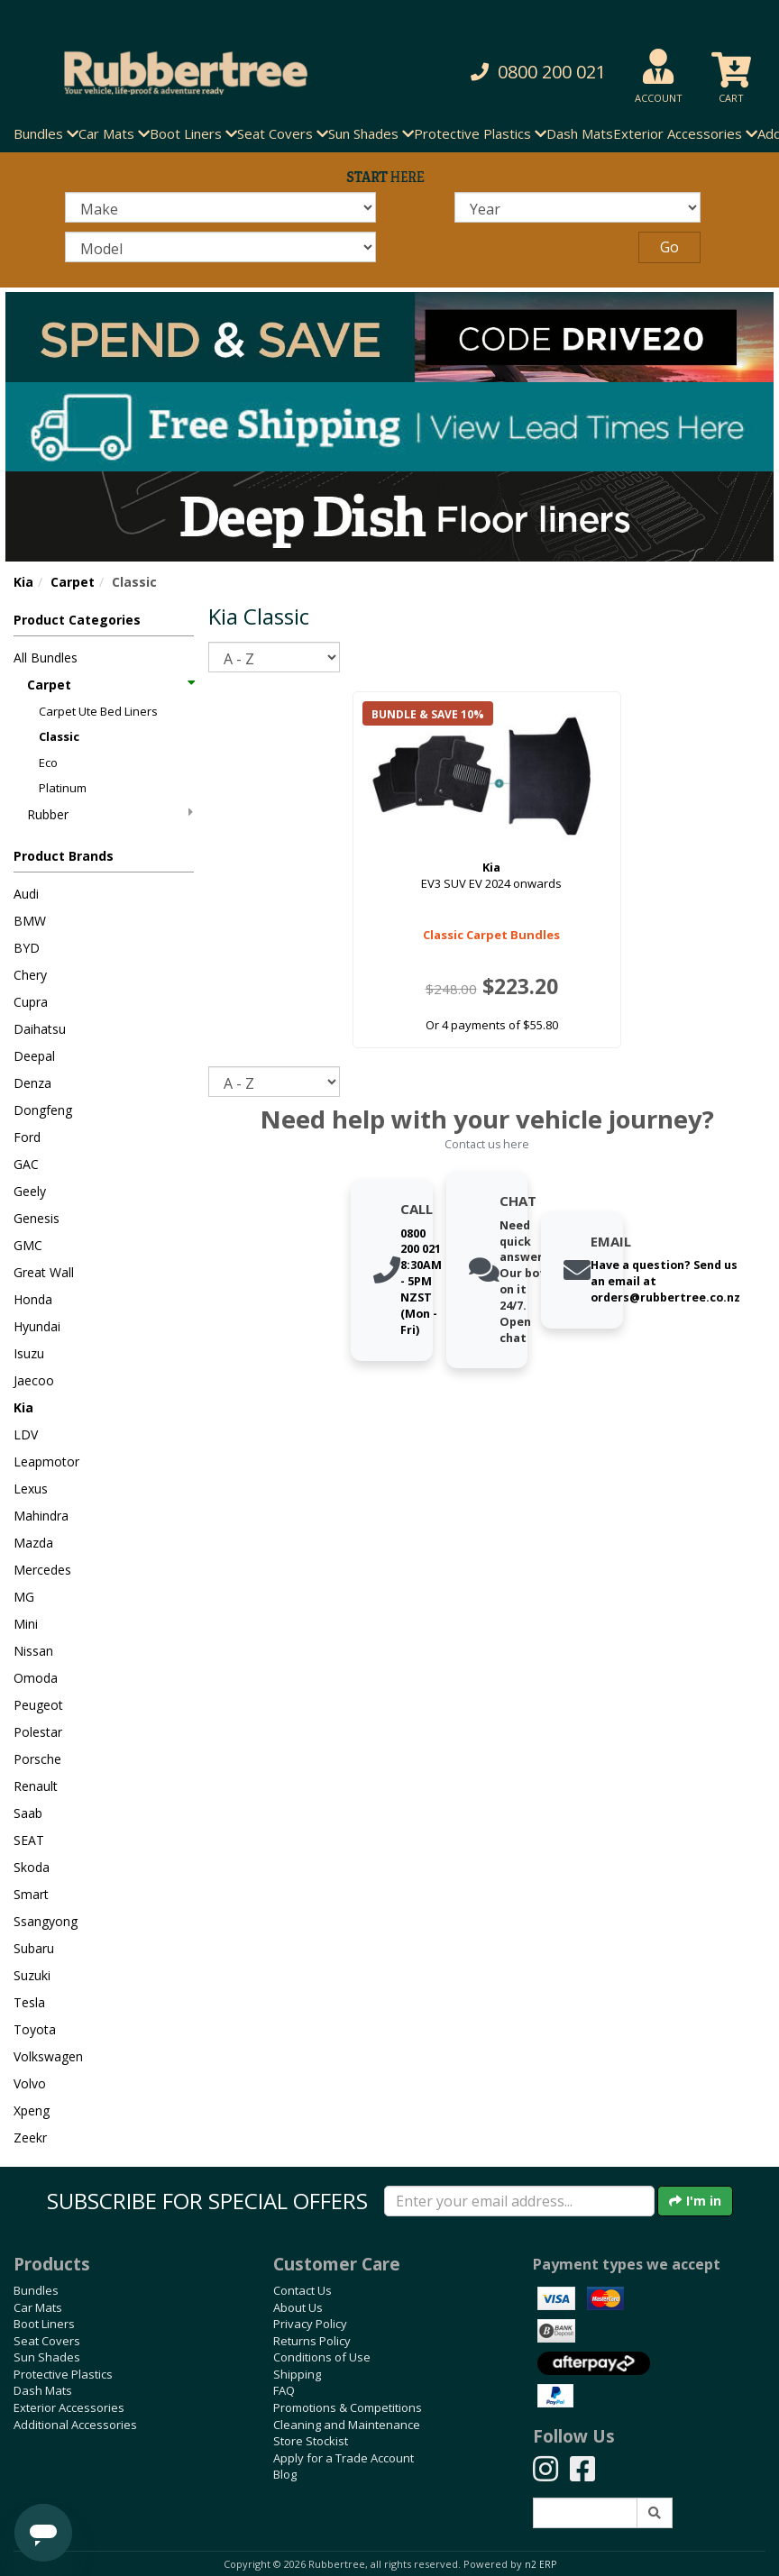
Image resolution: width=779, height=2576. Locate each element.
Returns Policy (312, 2341)
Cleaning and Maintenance (346, 2424)
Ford (27, 1137)
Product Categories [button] (77, 619)
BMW (30, 920)
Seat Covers (47, 2341)
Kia (23, 581)
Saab (28, 1813)
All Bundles (46, 657)
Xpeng (32, 2110)
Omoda (36, 1677)
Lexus (31, 1488)
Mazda (33, 1542)
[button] (527, 72)
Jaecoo (34, 1380)
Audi (26, 893)
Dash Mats (579, 133)
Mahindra (41, 1515)
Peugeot (38, 1704)
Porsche (37, 1759)
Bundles (36, 2290)
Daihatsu (40, 1028)
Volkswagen (48, 2056)
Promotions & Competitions (347, 2407)
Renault (36, 1786)
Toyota (35, 2029)
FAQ (284, 2390)
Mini (26, 1623)
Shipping (297, 2374)
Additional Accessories (75, 2424)
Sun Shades (47, 2357)
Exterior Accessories (69, 2407)
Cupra (31, 1001)
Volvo (30, 2083)
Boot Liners (44, 2324)
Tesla (29, 2002)
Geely (30, 1191)
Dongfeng (43, 1110)
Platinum (63, 788)
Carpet (72, 581)
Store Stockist (310, 2441)
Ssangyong (46, 1921)
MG (24, 1596)
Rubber (110, 814)
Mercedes (42, 1569)
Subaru (34, 1948)
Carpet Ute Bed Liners (98, 711)
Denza (32, 1083)
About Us (298, 2307)
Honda (33, 1299)
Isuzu (29, 1353)
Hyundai (37, 1326)
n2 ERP (540, 2564)
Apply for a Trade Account (343, 2458)
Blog (285, 2474)
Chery (30, 974)
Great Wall (44, 1272)
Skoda (32, 1867)
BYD (27, 947)
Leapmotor (46, 1461)
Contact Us (302, 2290)
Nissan (33, 1650)
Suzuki (32, 1975)
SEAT (29, 1840)
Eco (48, 762)
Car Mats (38, 2307)
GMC (28, 1245)
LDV (26, 1434)
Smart (31, 1894)
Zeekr (30, 2137)
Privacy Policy (310, 2324)
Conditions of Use (322, 2357)
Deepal (34, 1055)
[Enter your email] (519, 2201)
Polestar (38, 1731)
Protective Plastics (63, 2374)
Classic (59, 736)
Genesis (37, 1218)
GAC (26, 1164)
